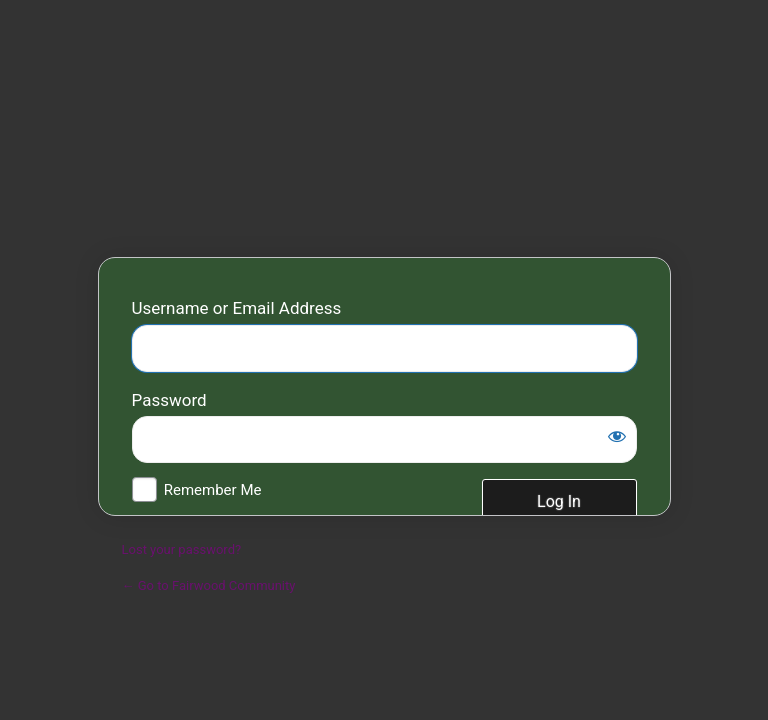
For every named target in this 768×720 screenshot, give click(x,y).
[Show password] (617, 436)
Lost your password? (182, 549)
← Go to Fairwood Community (209, 585)
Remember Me (213, 490)
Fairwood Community (384, 135)
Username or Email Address (237, 308)
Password (169, 400)
